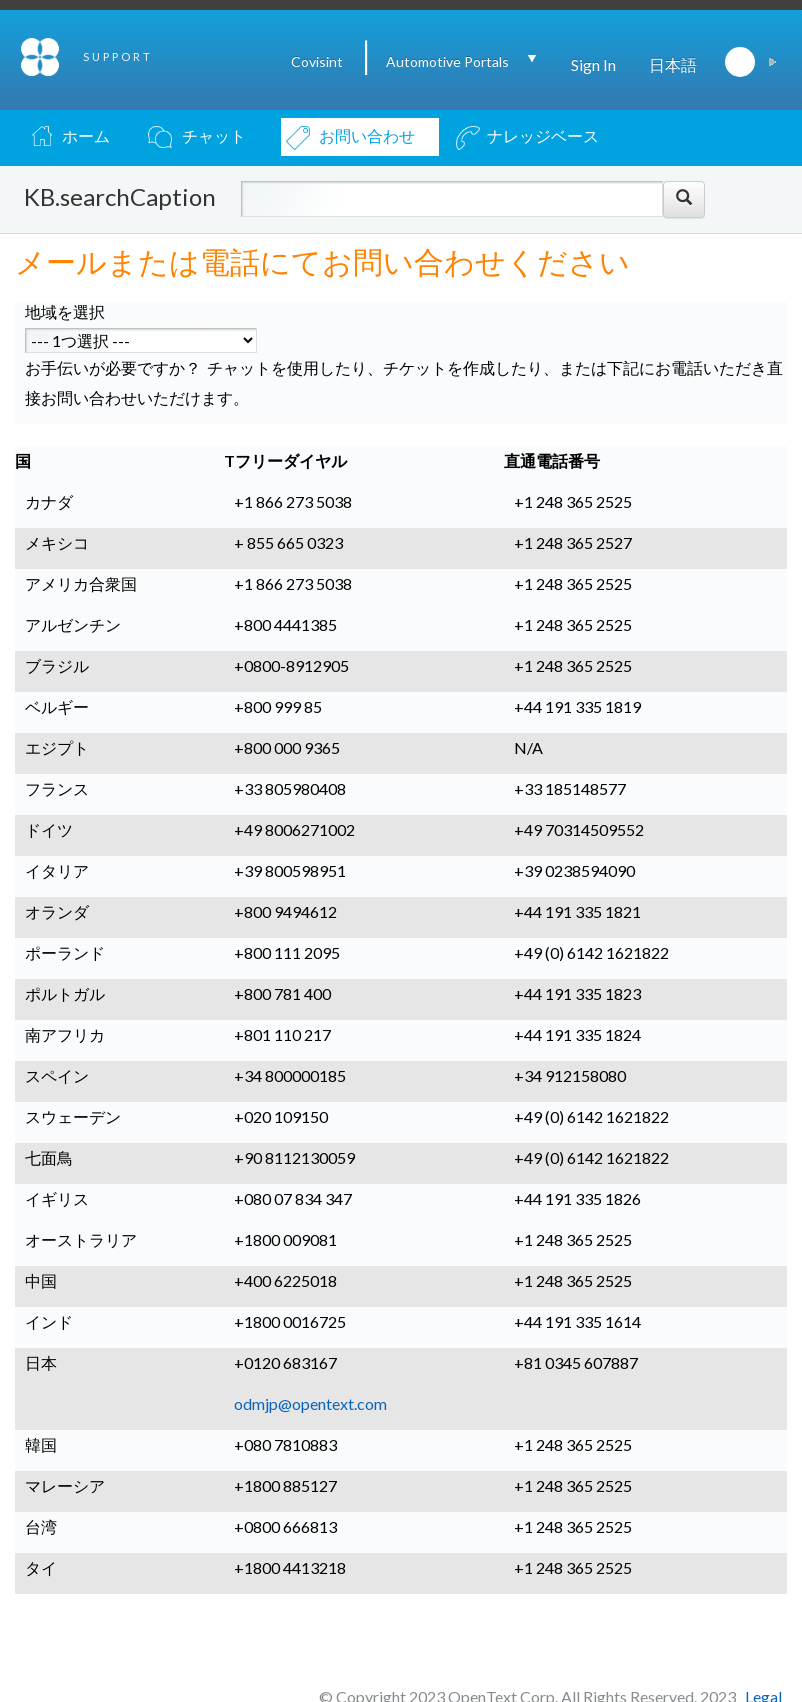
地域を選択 (65, 311)
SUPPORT (118, 56)
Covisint (317, 61)
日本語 (673, 64)
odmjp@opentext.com (310, 1403)
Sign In (593, 64)
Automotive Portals (447, 61)
